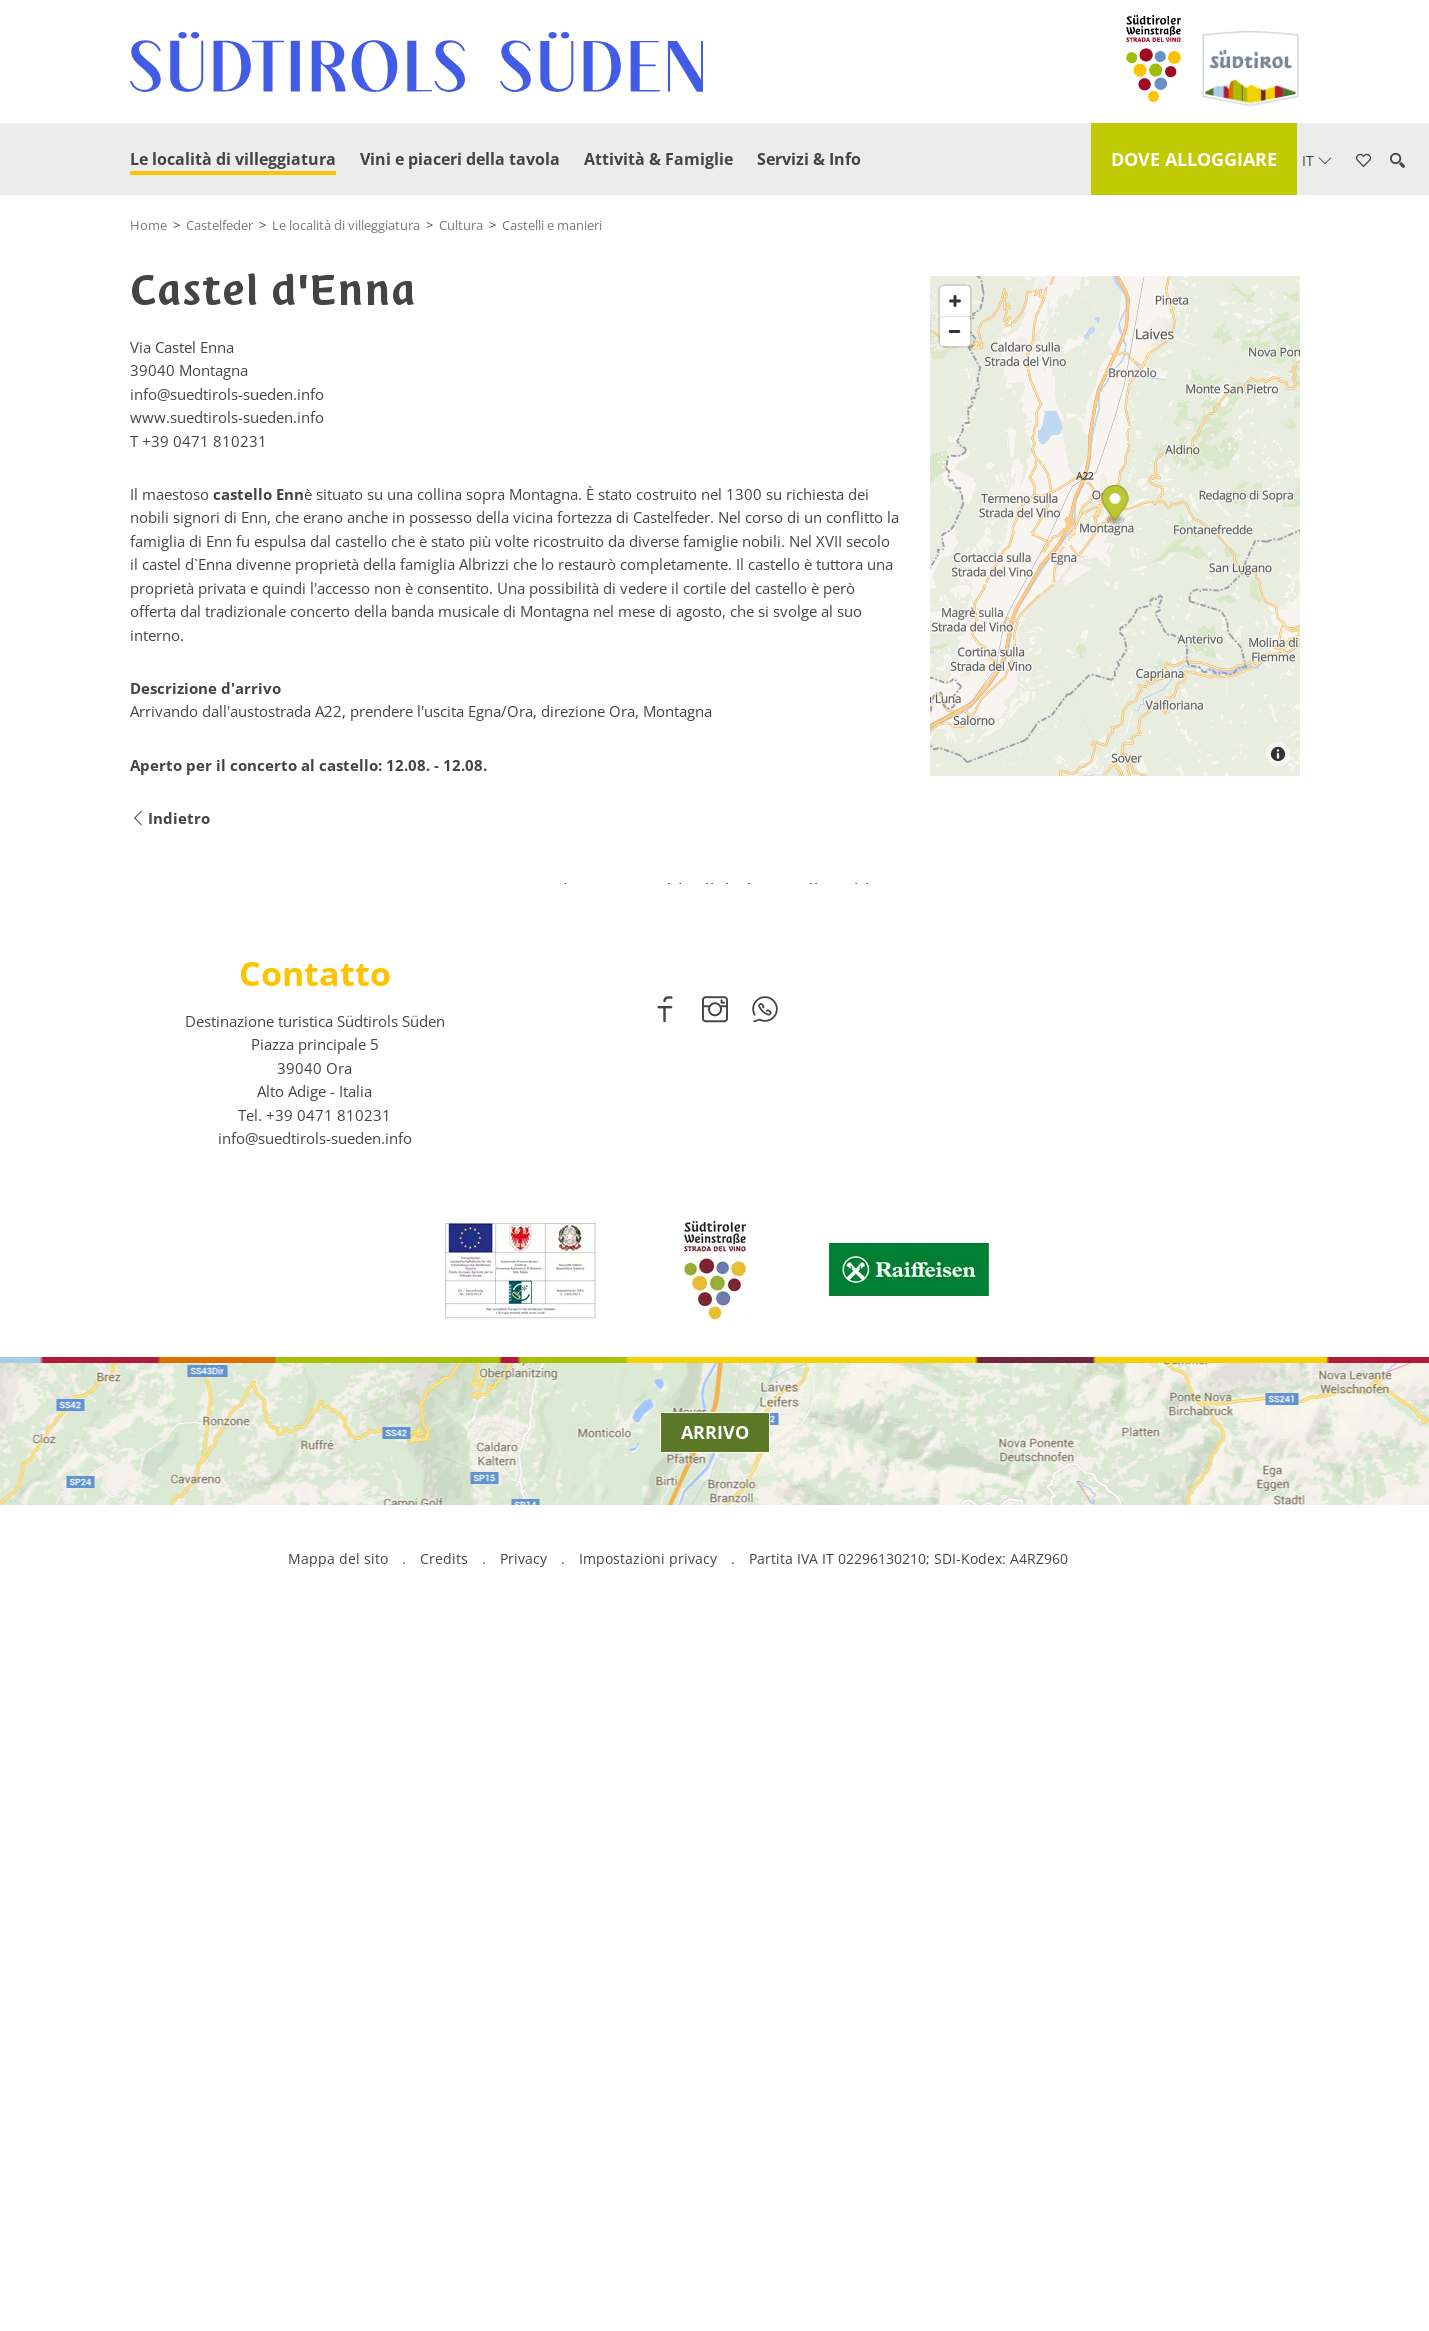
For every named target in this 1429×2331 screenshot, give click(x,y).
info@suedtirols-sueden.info (315, 1836)
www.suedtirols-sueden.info (227, 417)
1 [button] (703, 1535)
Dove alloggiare (1194, 159)
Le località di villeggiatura (233, 159)
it (1317, 160)
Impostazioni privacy (650, 2256)
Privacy (523, 2256)
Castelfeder (219, 225)
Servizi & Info (809, 159)
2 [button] (727, 1535)
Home (148, 225)
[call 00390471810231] (328, 1812)
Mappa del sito (338, 2256)
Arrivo (715, 2130)
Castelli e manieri (552, 225)
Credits (444, 2256)
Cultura (461, 225)
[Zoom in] (955, 578)
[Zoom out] (955, 608)
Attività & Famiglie (658, 159)
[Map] (1115, 803)
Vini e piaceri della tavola (460, 159)
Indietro (170, 818)
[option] (714, 1358)
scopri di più (715, 1413)
